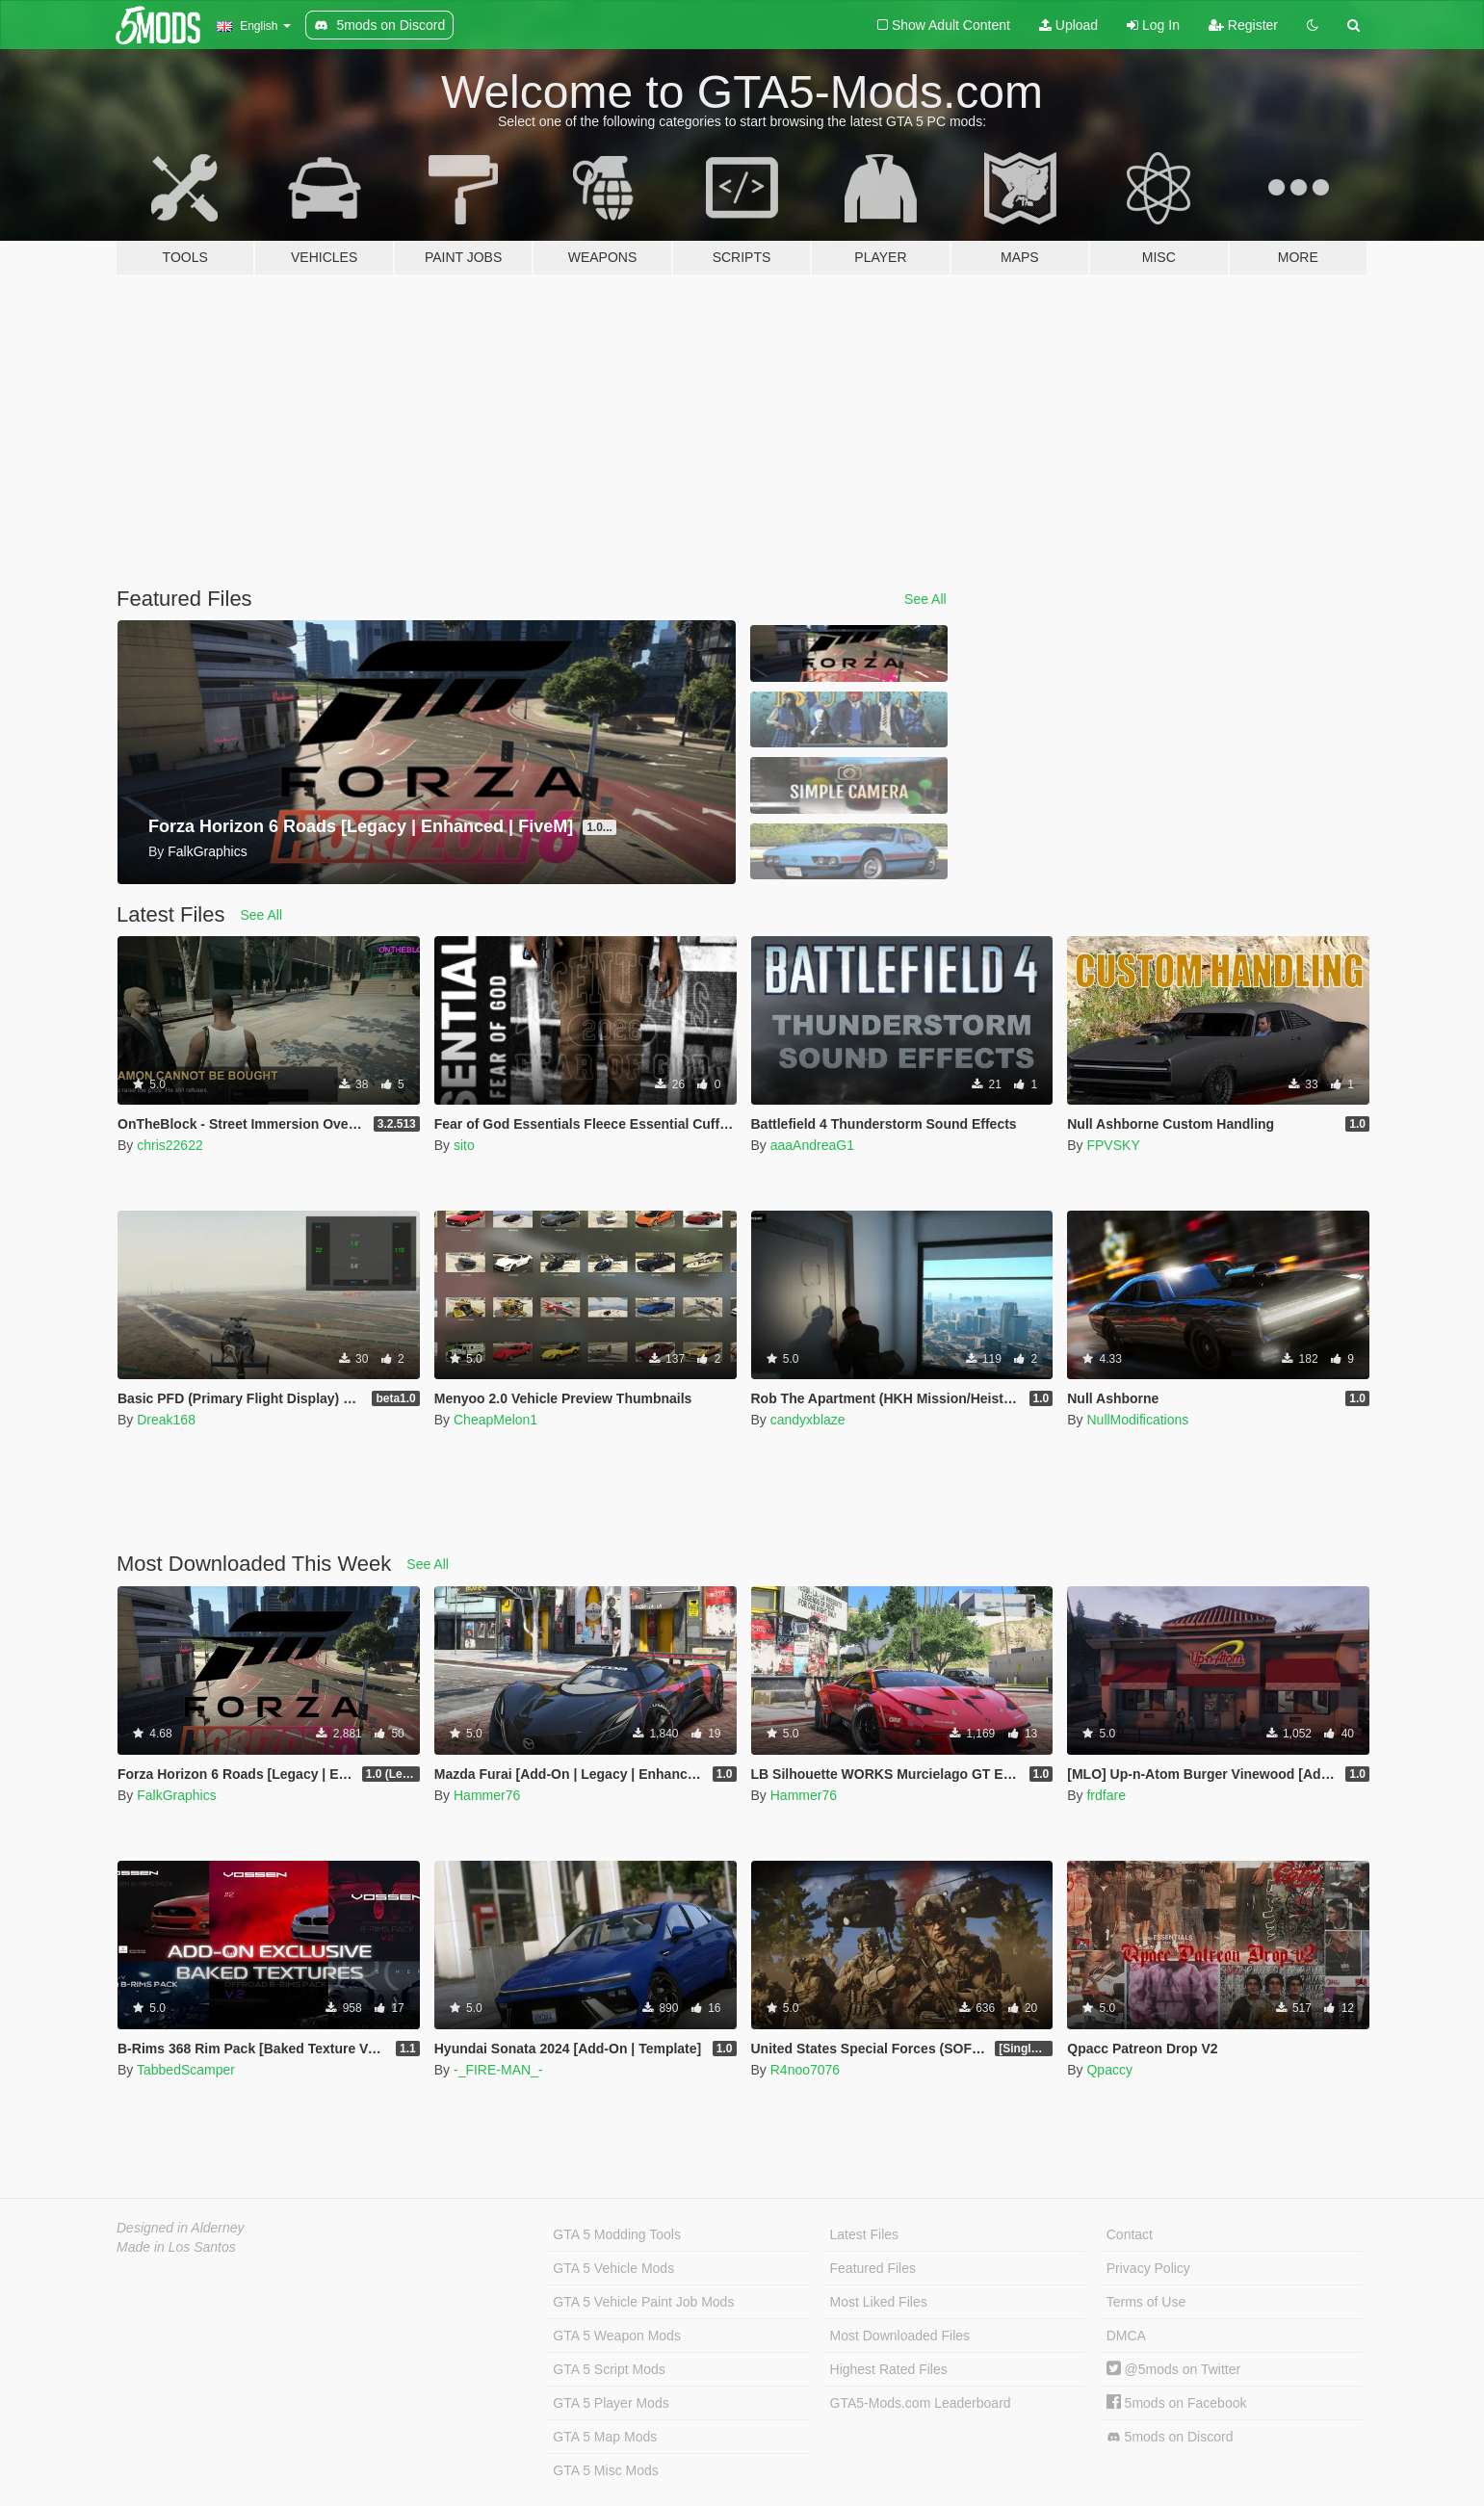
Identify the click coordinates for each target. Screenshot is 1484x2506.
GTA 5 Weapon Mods (617, 2335)
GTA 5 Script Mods (608, 2369)
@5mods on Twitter (1173, 2369)
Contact (1129, 2234)
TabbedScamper (186, 2069)
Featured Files (873, 2268)
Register (1243, 25)
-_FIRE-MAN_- (498, 2069)
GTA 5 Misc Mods (605, 2470)
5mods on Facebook (1176, 2403)
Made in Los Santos (176, 2247)
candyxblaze (808, 1419)
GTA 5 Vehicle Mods (613, 2268)
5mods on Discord (1170, 2437)
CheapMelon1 (495, 1419)
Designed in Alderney (181, 2227)
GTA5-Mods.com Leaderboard (920, 2403)
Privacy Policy (1148, 2268)
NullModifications (1137, 1419)
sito (464, 1145)
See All (925, 599)
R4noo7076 (805, 2069)
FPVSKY (1112, 1145)
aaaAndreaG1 (812, 1145)
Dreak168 (166, 1419)
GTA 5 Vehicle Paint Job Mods (643, 2302)
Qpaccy (1109, 2069)
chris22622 (170, 1145)
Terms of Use (1145, 2302)
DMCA (1126, 2335)
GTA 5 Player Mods (610, 2403)
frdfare (1105, 1795)
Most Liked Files (878, 2302)
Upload (1068, 25)
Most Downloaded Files (900, 2335)
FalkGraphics (176, 1795)
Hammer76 (487, 1795)
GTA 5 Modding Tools (617, 2234)
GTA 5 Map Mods (605, 2436)
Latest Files (864, 2234)
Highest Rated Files (889, 2369)
